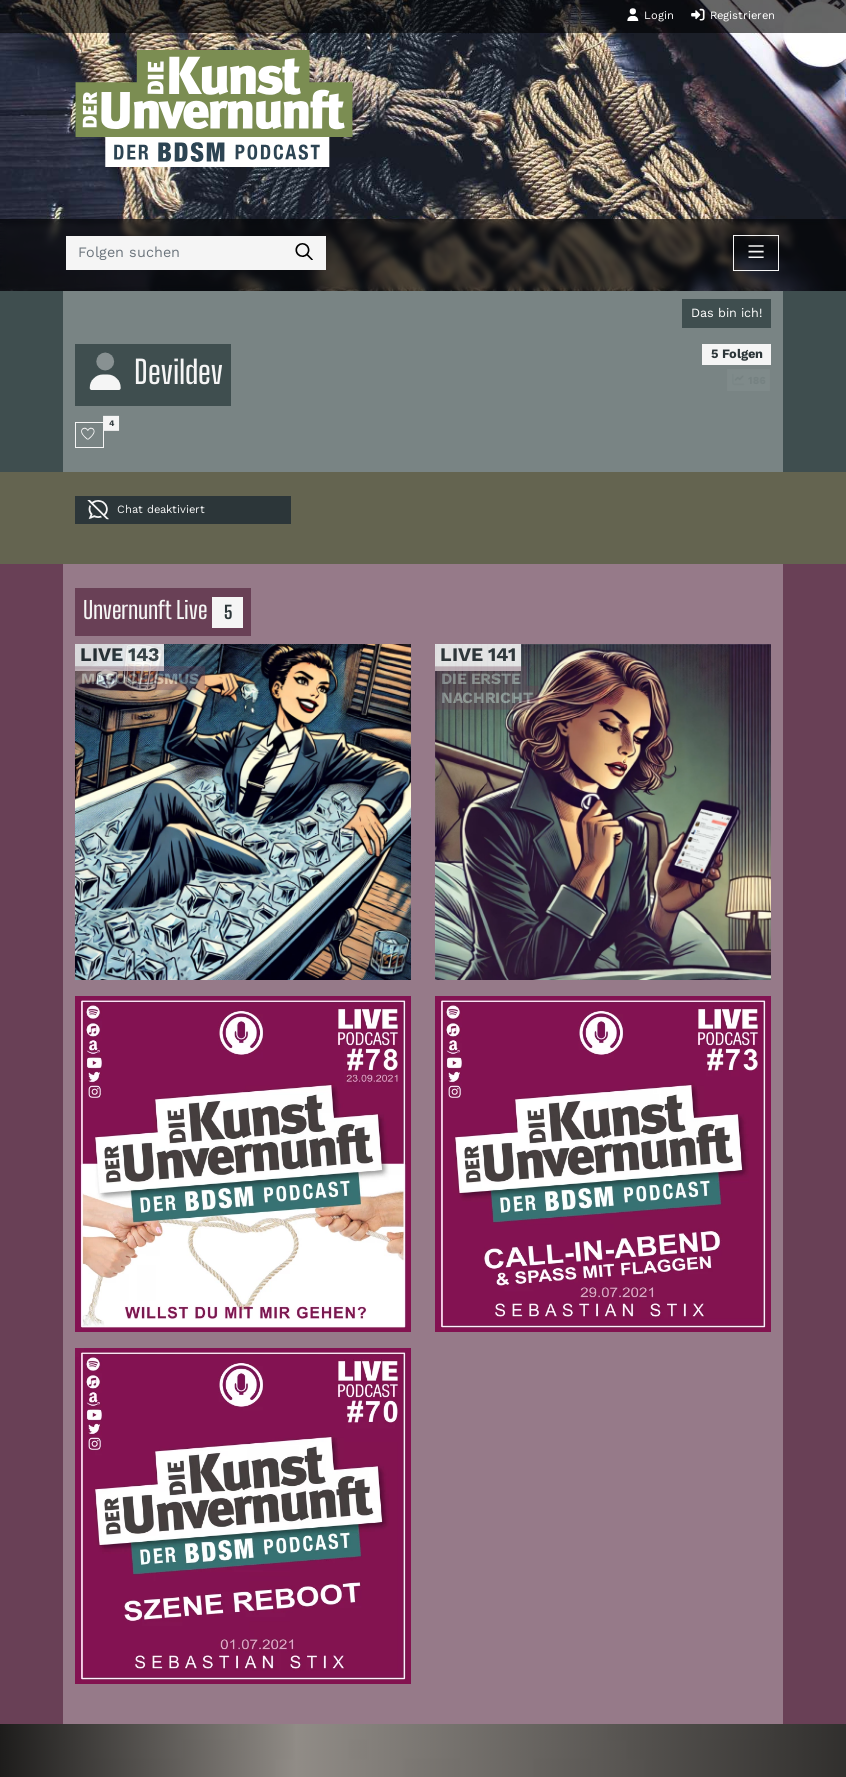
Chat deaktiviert (146, 509)
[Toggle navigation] (756, 253)
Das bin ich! (726, 312)
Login (650, 15)
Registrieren (732, 15)
